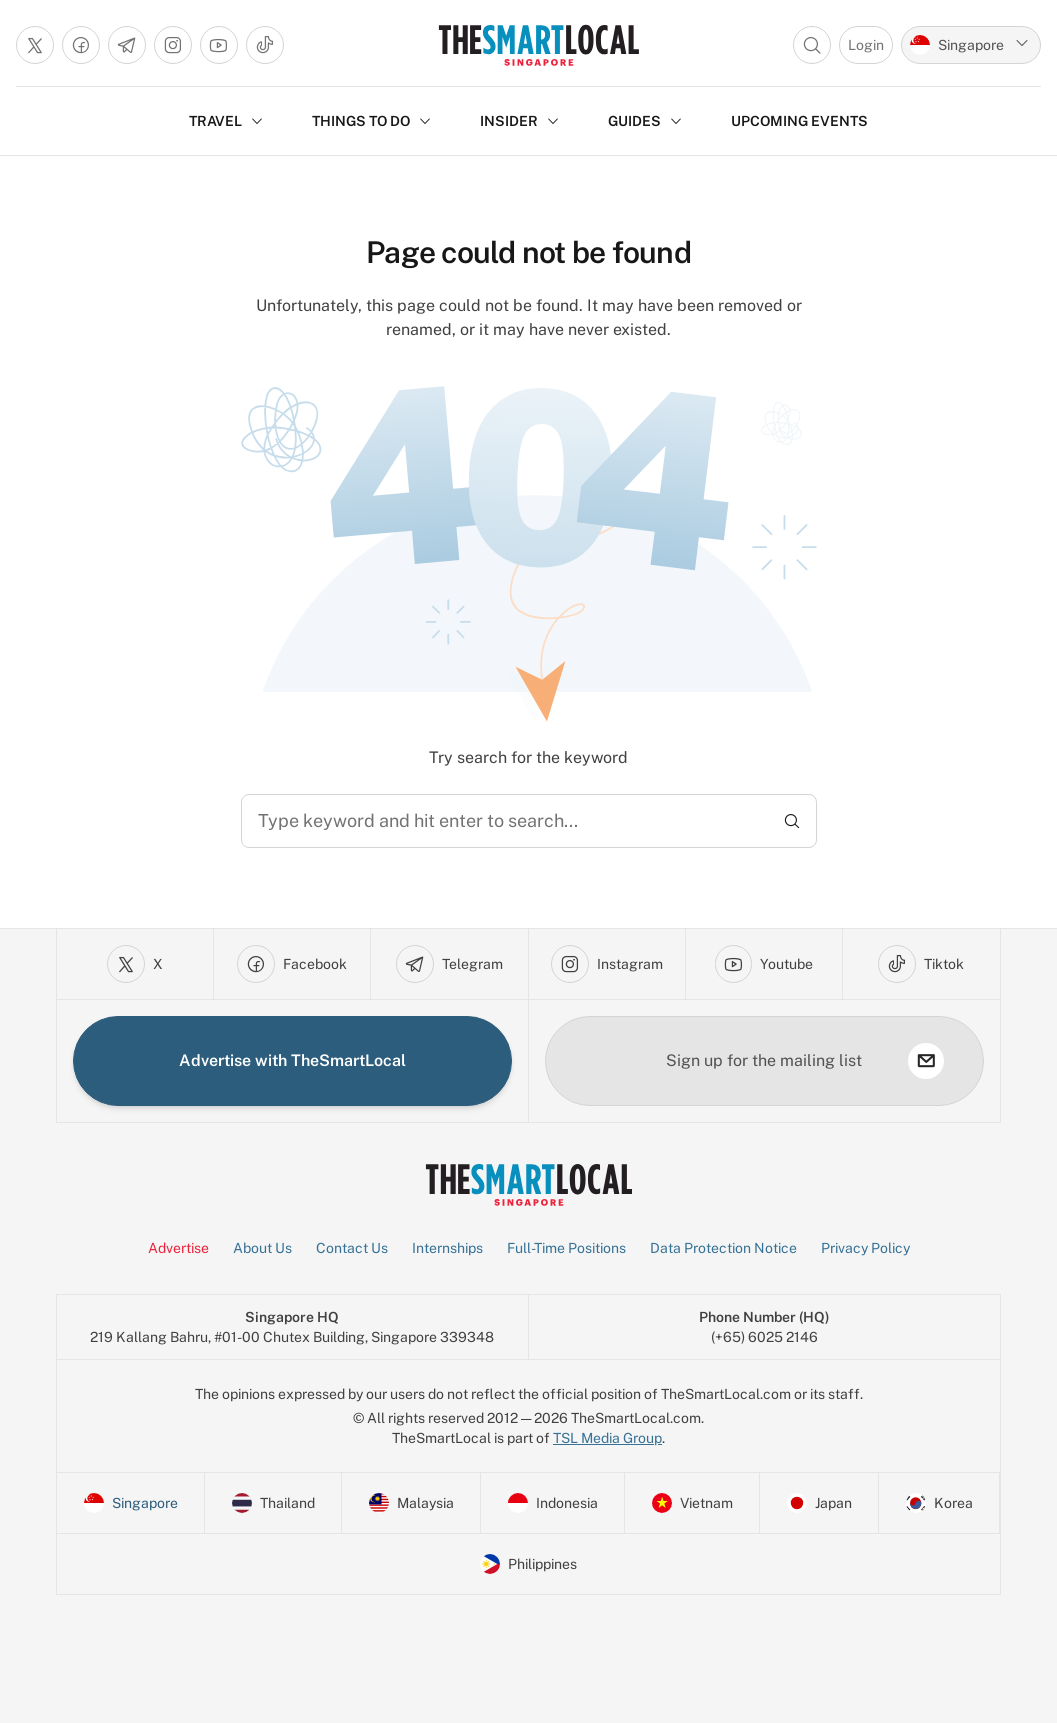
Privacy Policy (865, 1248)
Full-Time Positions (566, 1248)
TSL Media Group (607, 1438)
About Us (262, 1248)
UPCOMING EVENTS (799, 121)
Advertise (178, 1248)
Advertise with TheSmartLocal (292, 1060)
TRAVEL (226, 121)
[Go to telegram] (127, 45)
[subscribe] (926, 1061)
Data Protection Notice (723, 1248)
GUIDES (645, 121)
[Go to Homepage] (538, 45)
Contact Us (352, 1248)
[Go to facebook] (81, 45)
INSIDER (520, 121)
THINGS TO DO (372, 121)
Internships (447, 1248)
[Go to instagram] (173, 45)
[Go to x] (35, 45)
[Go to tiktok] (265, 45)
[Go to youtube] (219, 45)
